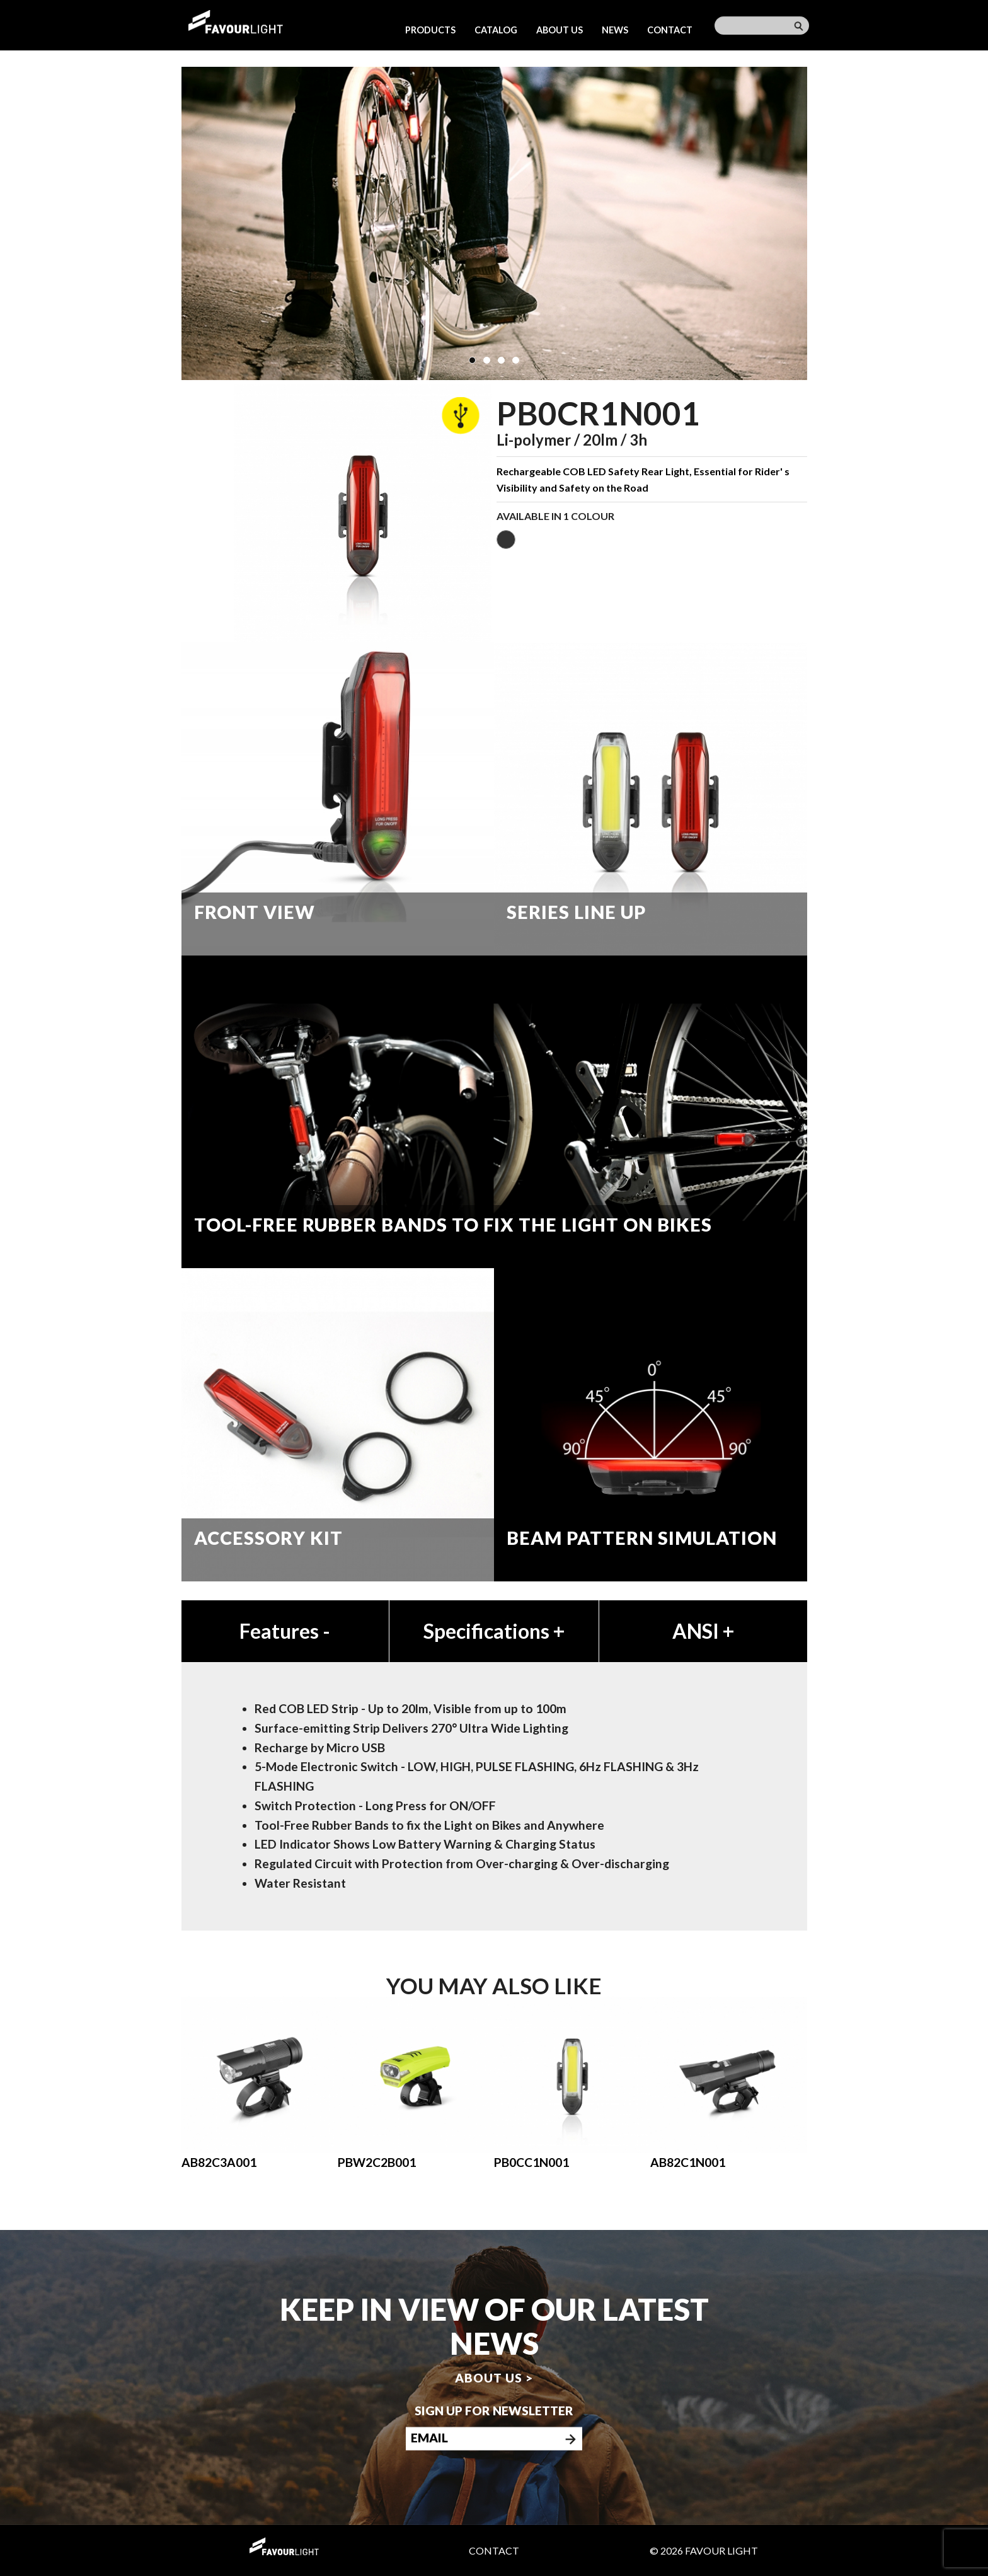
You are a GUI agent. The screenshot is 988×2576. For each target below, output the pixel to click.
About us (559, 30)
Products (430, 30)
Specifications (494, 1631)
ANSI (703, 1631)
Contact (669, 30)
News (615, 30)
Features (284, 1631)
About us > (494, 2377)
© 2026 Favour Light (704, 2550)
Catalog (495, 30)
